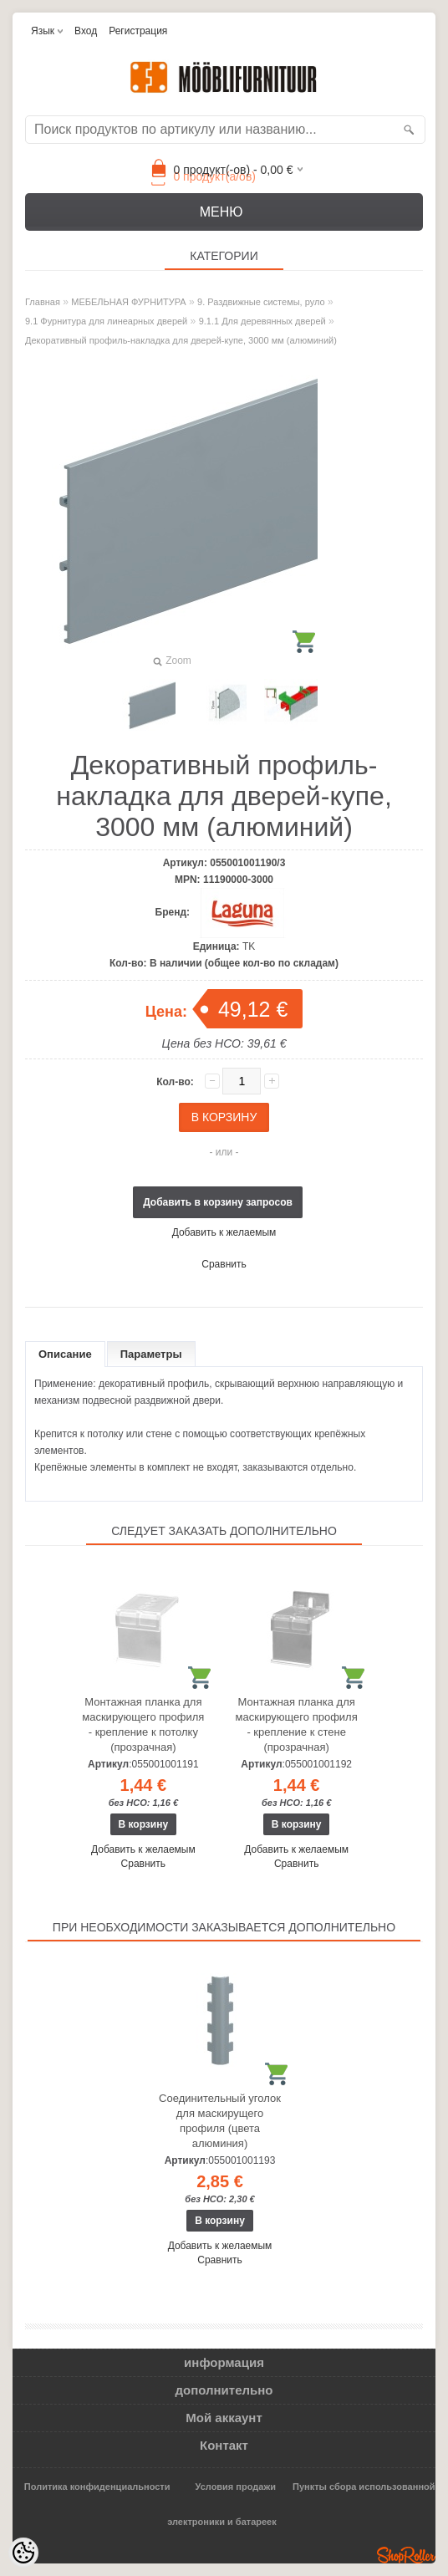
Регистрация (138, 31)
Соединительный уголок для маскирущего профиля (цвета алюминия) (220, 2121)
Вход (85, 31)
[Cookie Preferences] (23, 2553)
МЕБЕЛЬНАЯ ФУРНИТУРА (128, 302)
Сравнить (223, 1264)
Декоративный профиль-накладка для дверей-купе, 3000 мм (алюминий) (181, 340)
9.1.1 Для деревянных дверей (262, 321)
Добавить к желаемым (224, 1232)
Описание (65, 1354)
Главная (42, 302)
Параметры (151, 1354)
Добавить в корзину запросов (218, 1202)
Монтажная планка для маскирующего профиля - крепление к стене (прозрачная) (297, 1724)
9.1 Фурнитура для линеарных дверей (106, 321)
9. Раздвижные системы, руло (261, 302)
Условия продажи (236, 2487)
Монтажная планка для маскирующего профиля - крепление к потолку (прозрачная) (143, 1724)
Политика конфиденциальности (97, 2487)
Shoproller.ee (406, 2555)
